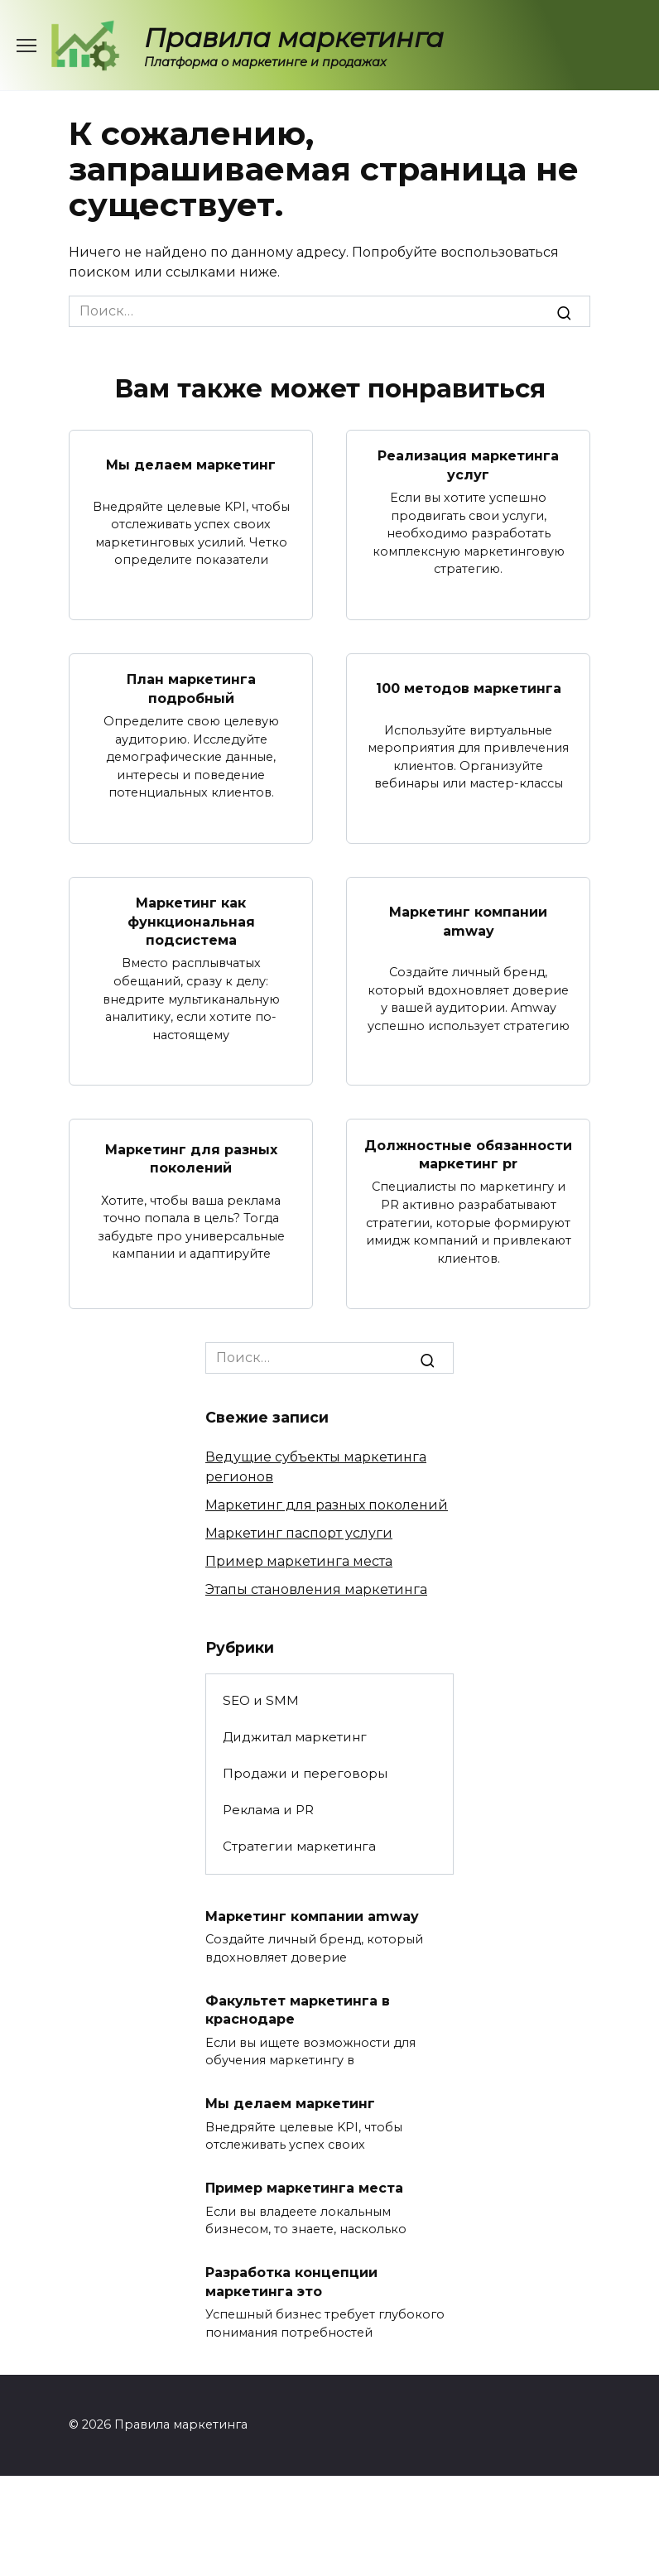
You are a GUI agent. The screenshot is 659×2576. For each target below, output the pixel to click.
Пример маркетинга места (298, 1561)
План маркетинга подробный (191, 688)
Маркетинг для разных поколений (191, 1159)
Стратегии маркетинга (299, 1846)
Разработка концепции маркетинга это (291, 2282)
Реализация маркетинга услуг (468, 465)
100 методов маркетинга (468, 688)
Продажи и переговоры (305, 1773)
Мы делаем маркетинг (191, 465)
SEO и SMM (261, 1700)
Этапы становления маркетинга (316, 1589)
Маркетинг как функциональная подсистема (191, 921)
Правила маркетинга (294, 38)
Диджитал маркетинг (295, 1737)
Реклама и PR (268, 1810)
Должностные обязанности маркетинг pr (468, 1154)
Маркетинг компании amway (468, 921)
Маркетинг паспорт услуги (298, 1533)
